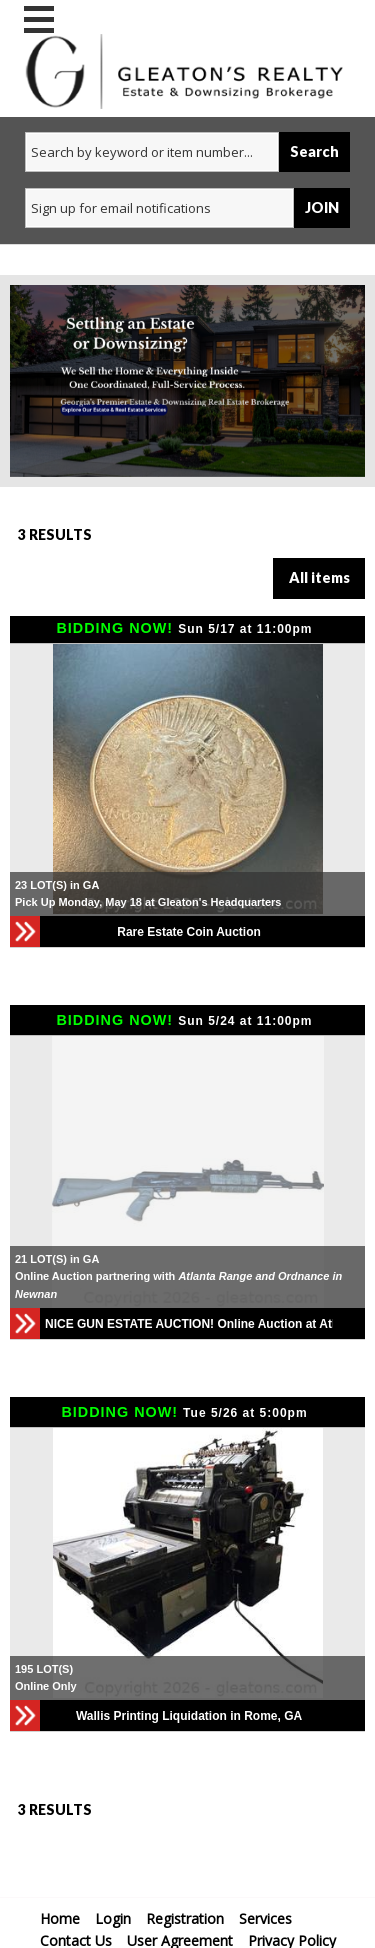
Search (314, 151)
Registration (185, 1918)
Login (113, 1918)
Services (265, 1918)
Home (60, 1918)
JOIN (322, 207)
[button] (347, 1172)
